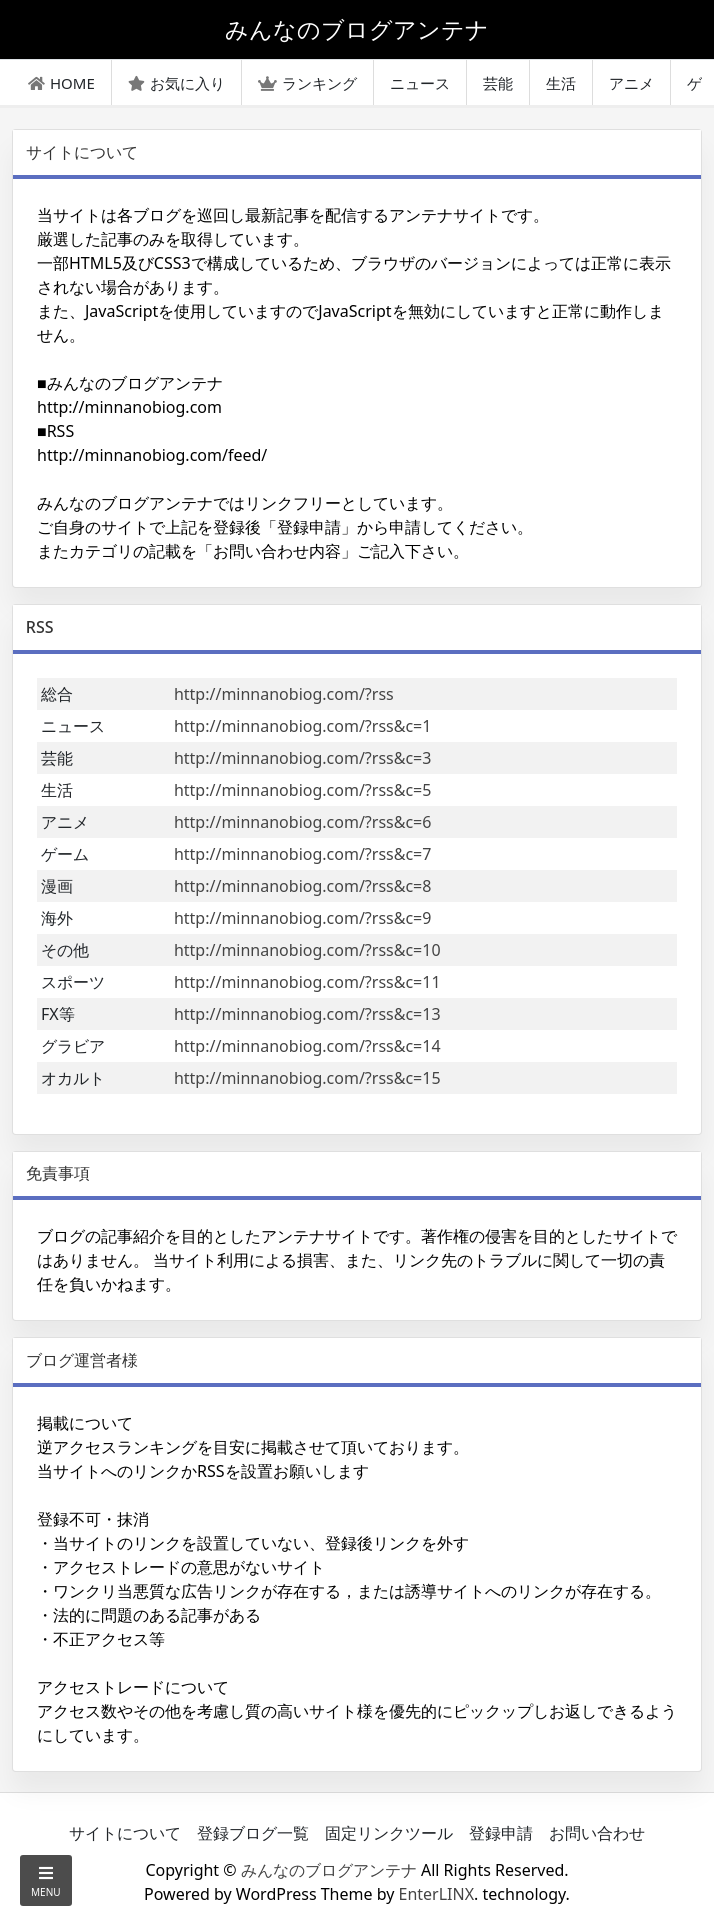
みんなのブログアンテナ (329, 1870)
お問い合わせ (597, 1833)
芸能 (498, 83)
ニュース (420, 83)
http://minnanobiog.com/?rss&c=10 (307, 950)
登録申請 (501, 1833)
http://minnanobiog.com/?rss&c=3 (303, 758)
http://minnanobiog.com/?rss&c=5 (303, 790)
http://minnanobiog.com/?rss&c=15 (307, 1078)
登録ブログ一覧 (253, 1833)
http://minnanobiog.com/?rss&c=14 (307, 1046)
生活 (561, 83)
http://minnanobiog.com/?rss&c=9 (303, 918)
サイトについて (125, 1833)
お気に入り (176, 83)
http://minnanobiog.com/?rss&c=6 (303, 822)
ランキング (307, 83)
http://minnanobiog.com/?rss (284, 694)
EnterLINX (437, 1894)
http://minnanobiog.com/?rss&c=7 (303, 854)
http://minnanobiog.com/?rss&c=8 (303, 886)
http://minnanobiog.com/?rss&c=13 (307, 1014)
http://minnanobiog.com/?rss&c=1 (303, 726)
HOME (61, 83)
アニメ (631, 83)
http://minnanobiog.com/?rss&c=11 (307, 982)
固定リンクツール (389, 1833)
